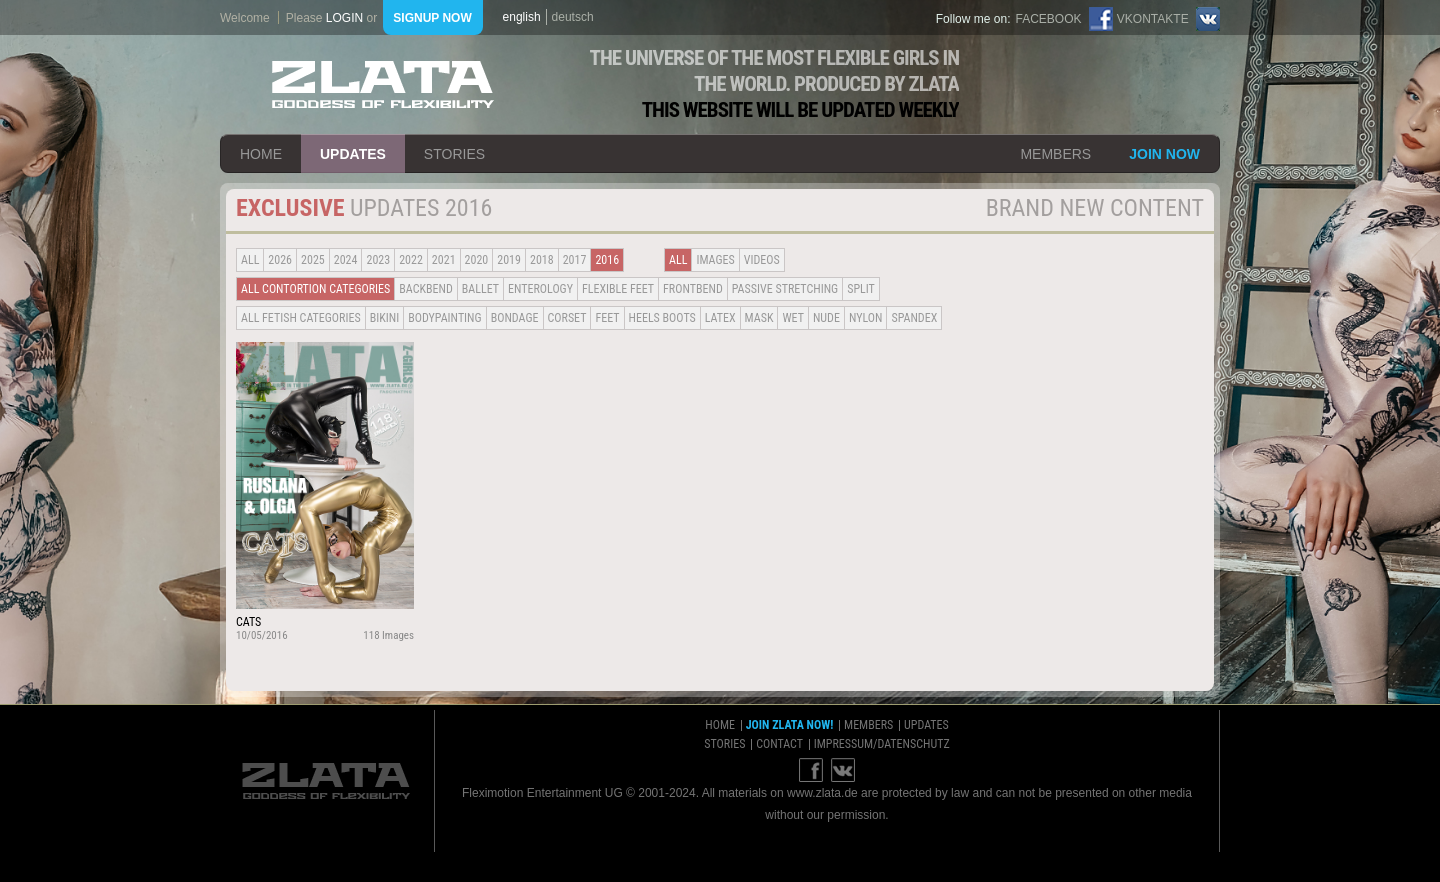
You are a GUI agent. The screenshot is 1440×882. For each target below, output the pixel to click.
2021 (444, 260)
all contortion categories (315, 289)
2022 (411, 260)
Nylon (866, 318)
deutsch (573, 17)
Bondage (515, 318)
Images (715, 260)
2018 (542, 260)
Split (861, 289)
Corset (567, 318)
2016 (607, 260)
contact (779, 744)
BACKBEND (426, 289)
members (1055, 154)
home (261, 154)
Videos (762, 260)
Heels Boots (662, 318)
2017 (575, 260)
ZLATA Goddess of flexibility (383, 84)
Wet (792, 318)
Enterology (540, 289)
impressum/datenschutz (882, 744)
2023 (378, 260)
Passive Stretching (785, 289)
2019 (509, 260)
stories (454, 154)
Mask (759, 318)
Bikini (385, 318)
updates (353, 154)
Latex (720, 318)
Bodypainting (444, 318)
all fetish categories (301, 318)
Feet (607, 318)
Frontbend (693, 289)
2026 (280, 260)
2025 (313, 260)
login (344, 18)
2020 (477, 260)
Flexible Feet (618, 289)
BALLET (480, 289)
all (250, 260)
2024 (346, 260)
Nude (826, 318)
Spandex (914, 318)
